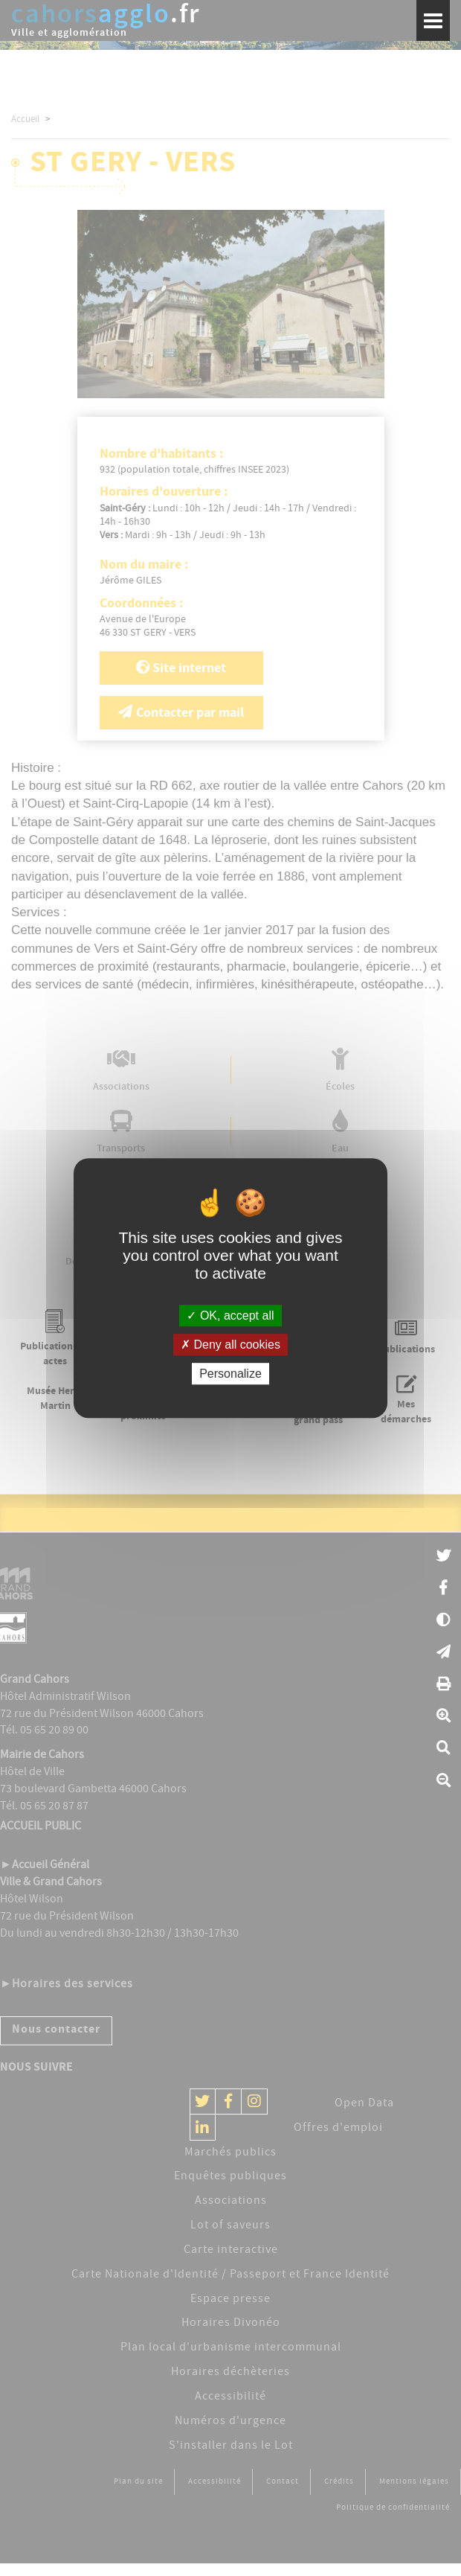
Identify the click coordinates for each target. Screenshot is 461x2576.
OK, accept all (230, 1315)
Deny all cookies (230, 1344)
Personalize (230, 1373)
